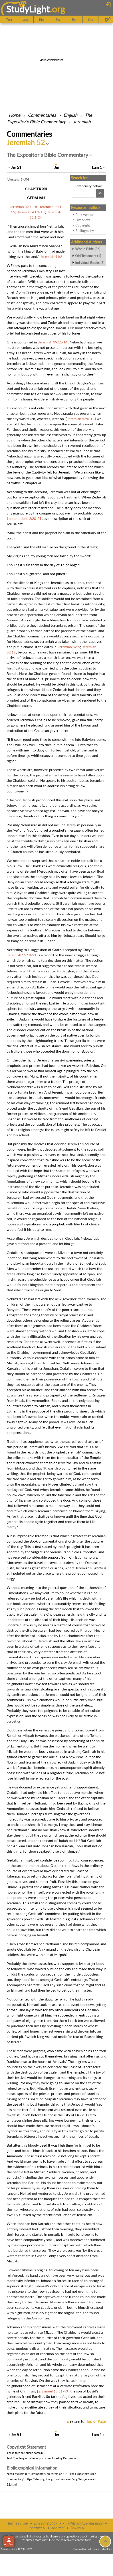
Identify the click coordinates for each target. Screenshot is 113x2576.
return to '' (88, 2421)
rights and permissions (84, 2523)
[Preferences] (108, 19)
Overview (82, 220)
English (70, 115)
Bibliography (84, 231)
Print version (84, 214)
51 (16, 167)
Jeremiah (82, 121)
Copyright (82, 225)
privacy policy (45, 2523)
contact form (83, 2540)
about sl (57, 2527)
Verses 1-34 (18, 179)
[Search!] (100, 193)
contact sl (37, 2527)
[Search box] (83, 193)
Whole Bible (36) (87, 249)
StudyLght (28, 9)
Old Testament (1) (88, 256)
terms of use (18, 2523)
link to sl (77, 2527)
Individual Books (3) (89, 263)
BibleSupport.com (39, 2458)
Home (14, 115)
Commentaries (42, 115)
